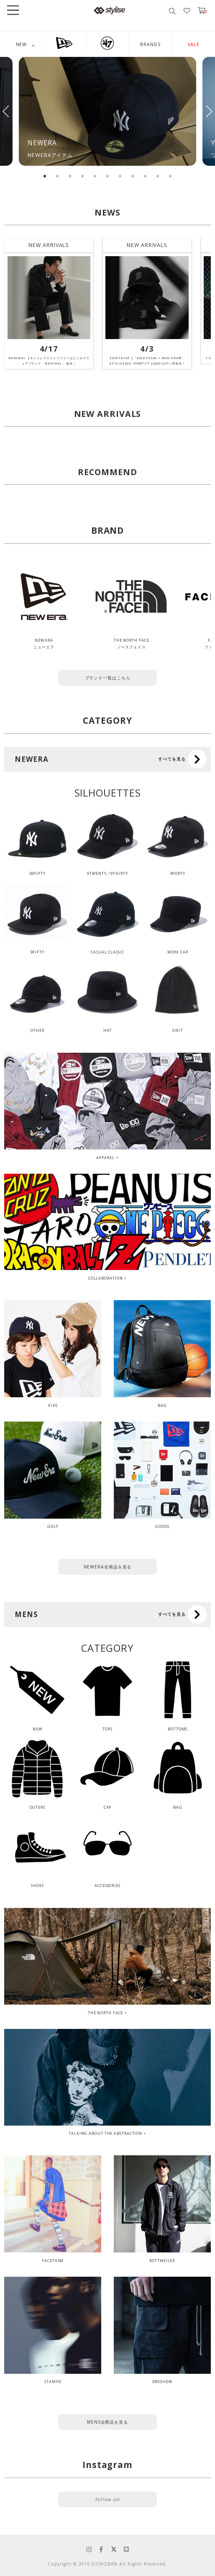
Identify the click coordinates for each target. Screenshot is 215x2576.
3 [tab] (70, 176)
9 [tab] (145, 176)
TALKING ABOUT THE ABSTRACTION (105, 2133)
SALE (193, 44)
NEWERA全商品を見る (108, 1567)
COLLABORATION (105, 1278)
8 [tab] (132, 176)
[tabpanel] (107, 111)
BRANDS (150, 44)
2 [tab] (57, 176)
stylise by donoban (109, 10)
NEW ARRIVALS (48, 245)
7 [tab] (120, 176)
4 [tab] (82, 176)
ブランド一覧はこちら (108, 678)
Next (209, 111)
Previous (6, 111)
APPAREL (105, 1157)
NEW (21, 44)
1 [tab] (45, 176)
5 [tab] (95, 176)
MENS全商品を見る (107, 2422)
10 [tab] (158, 176)
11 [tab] (170, 176)
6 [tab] (107, 176)
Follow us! (107, 2499)
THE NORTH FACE (105, 2013)
